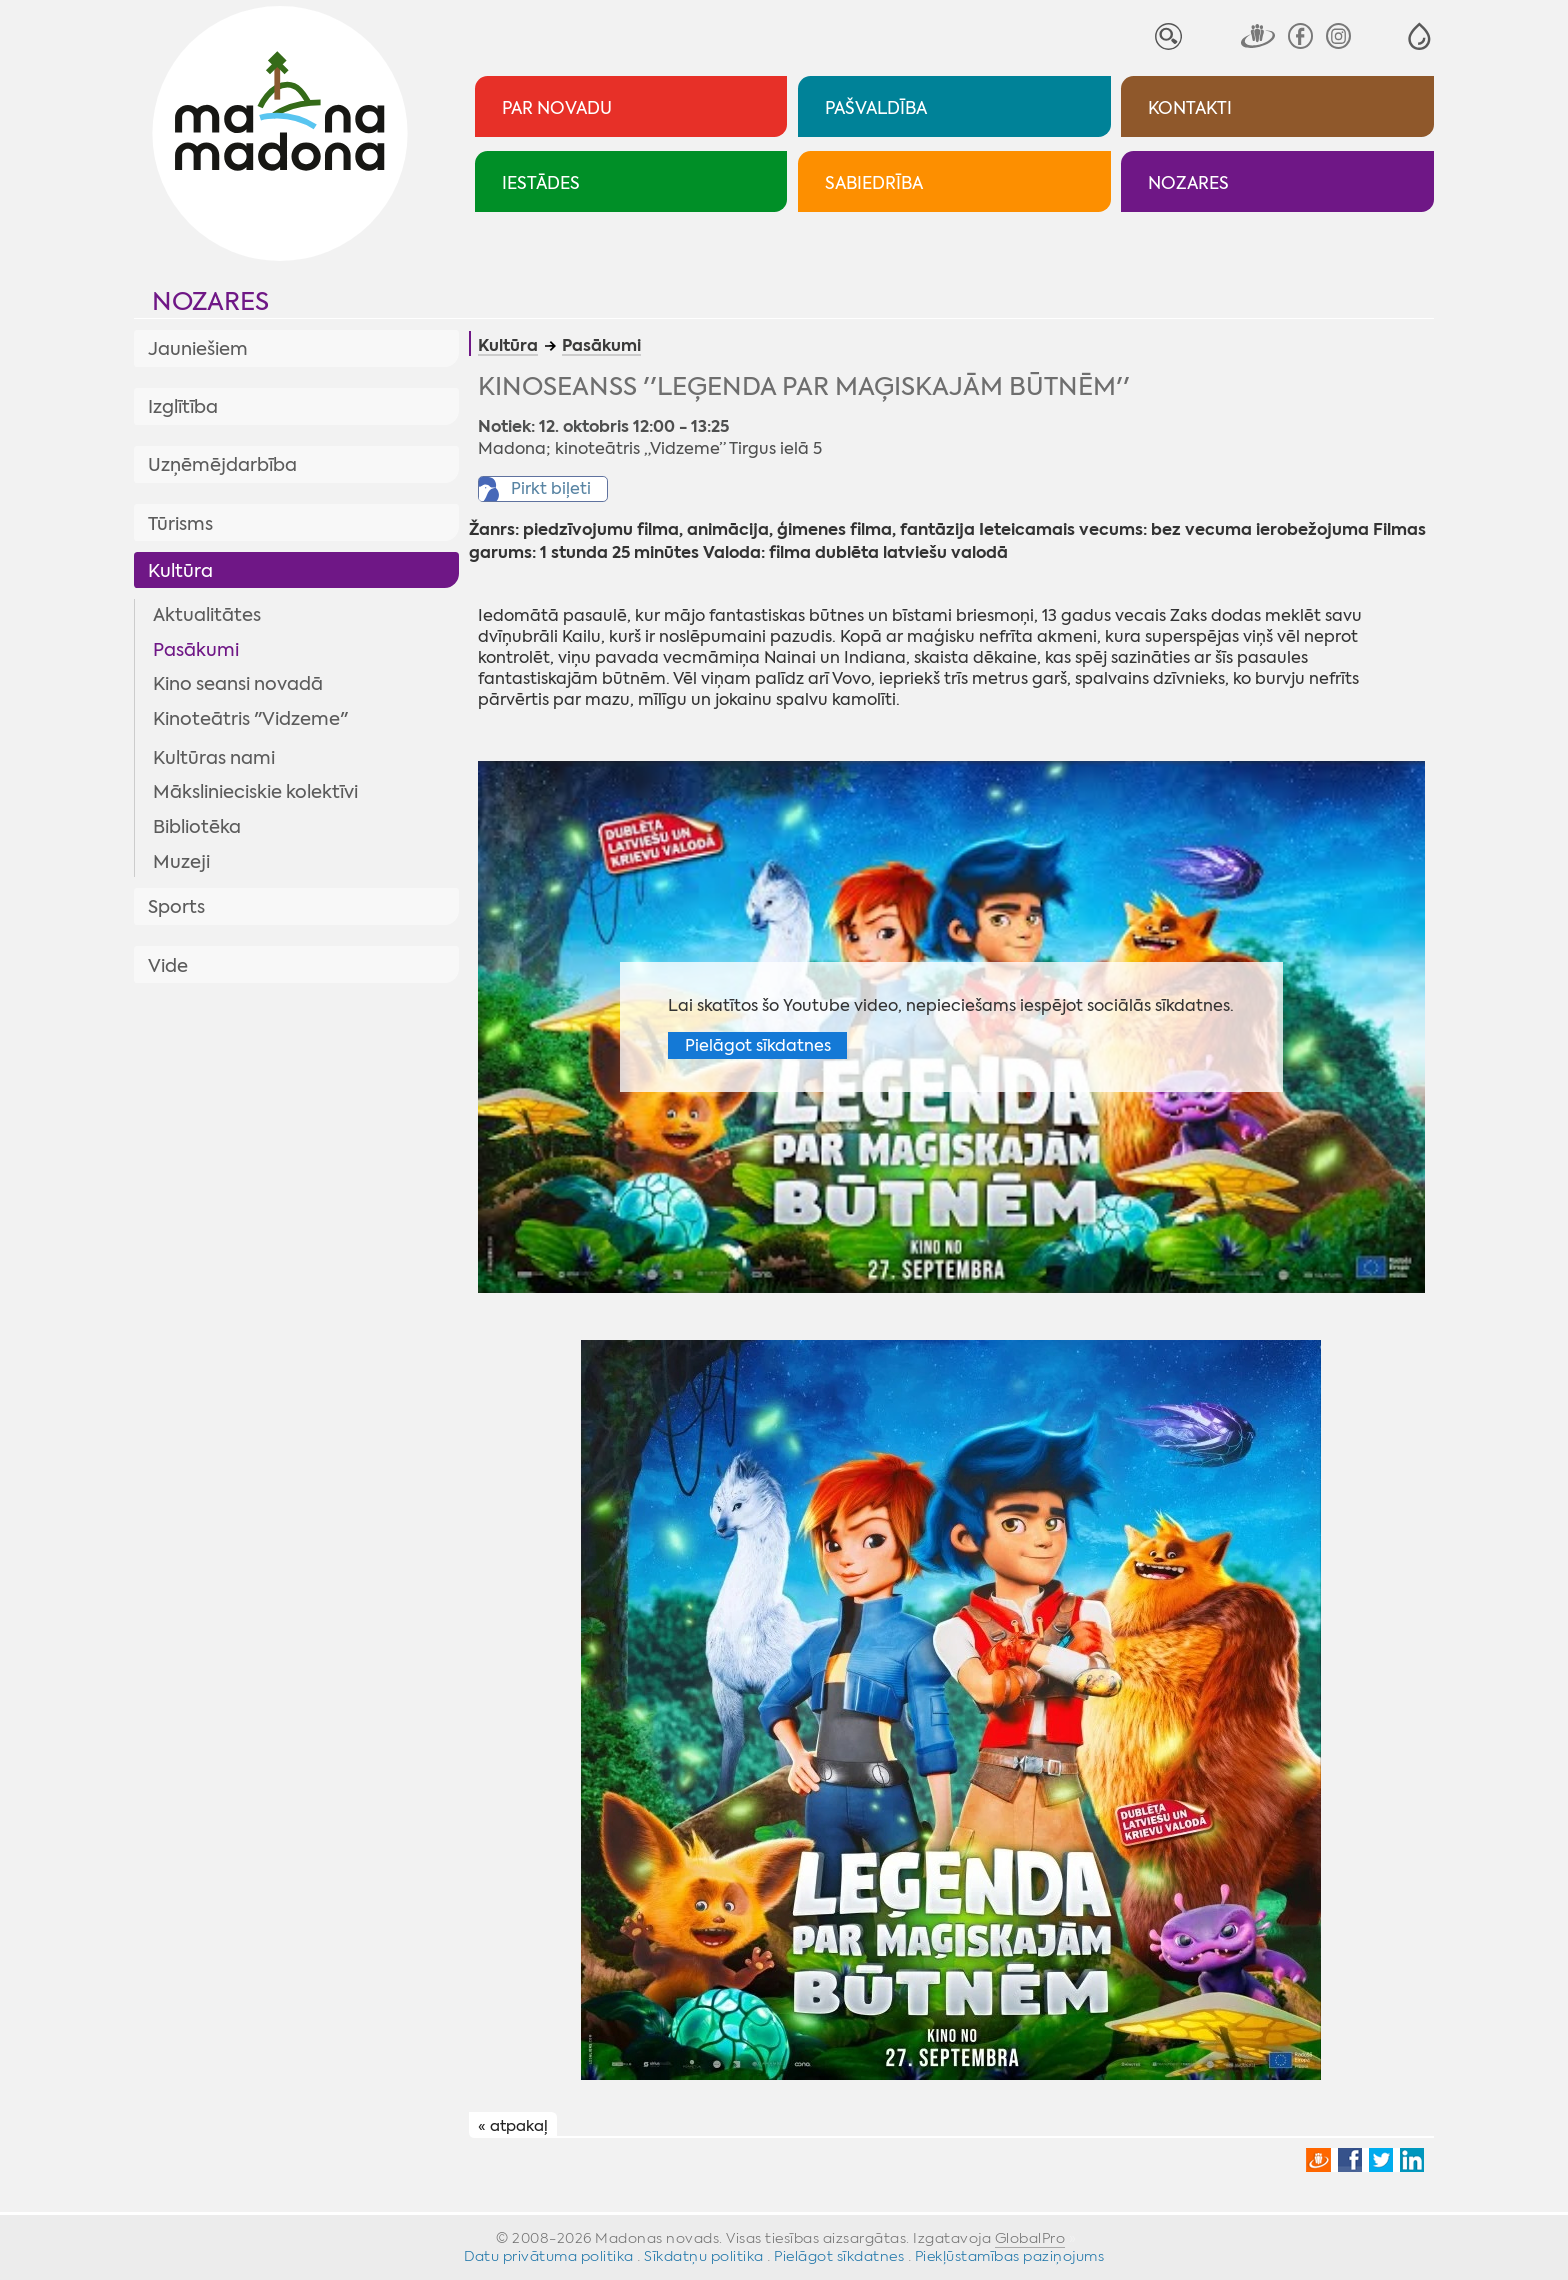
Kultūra (180, 571)
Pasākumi (196, 650)
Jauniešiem (198, 349)
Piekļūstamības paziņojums (1010, 2256)
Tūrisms (180, 524)
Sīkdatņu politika (704, 2256)
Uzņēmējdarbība (222, 465)
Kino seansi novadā (238, 684)
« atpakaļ (513, 2126)
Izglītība (183, 407)
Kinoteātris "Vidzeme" (250, 719)
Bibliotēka (197, 827)
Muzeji (181, 862)
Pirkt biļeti (551, 488)
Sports (176, 907)
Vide (168, 966)
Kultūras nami (214, 758)
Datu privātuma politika (549, 2256)
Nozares (210, 301)
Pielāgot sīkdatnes (758, 1045)
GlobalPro (1030, 2238)
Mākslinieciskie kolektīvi (255, 792)
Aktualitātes (207, 615)
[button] (1419, 36)
